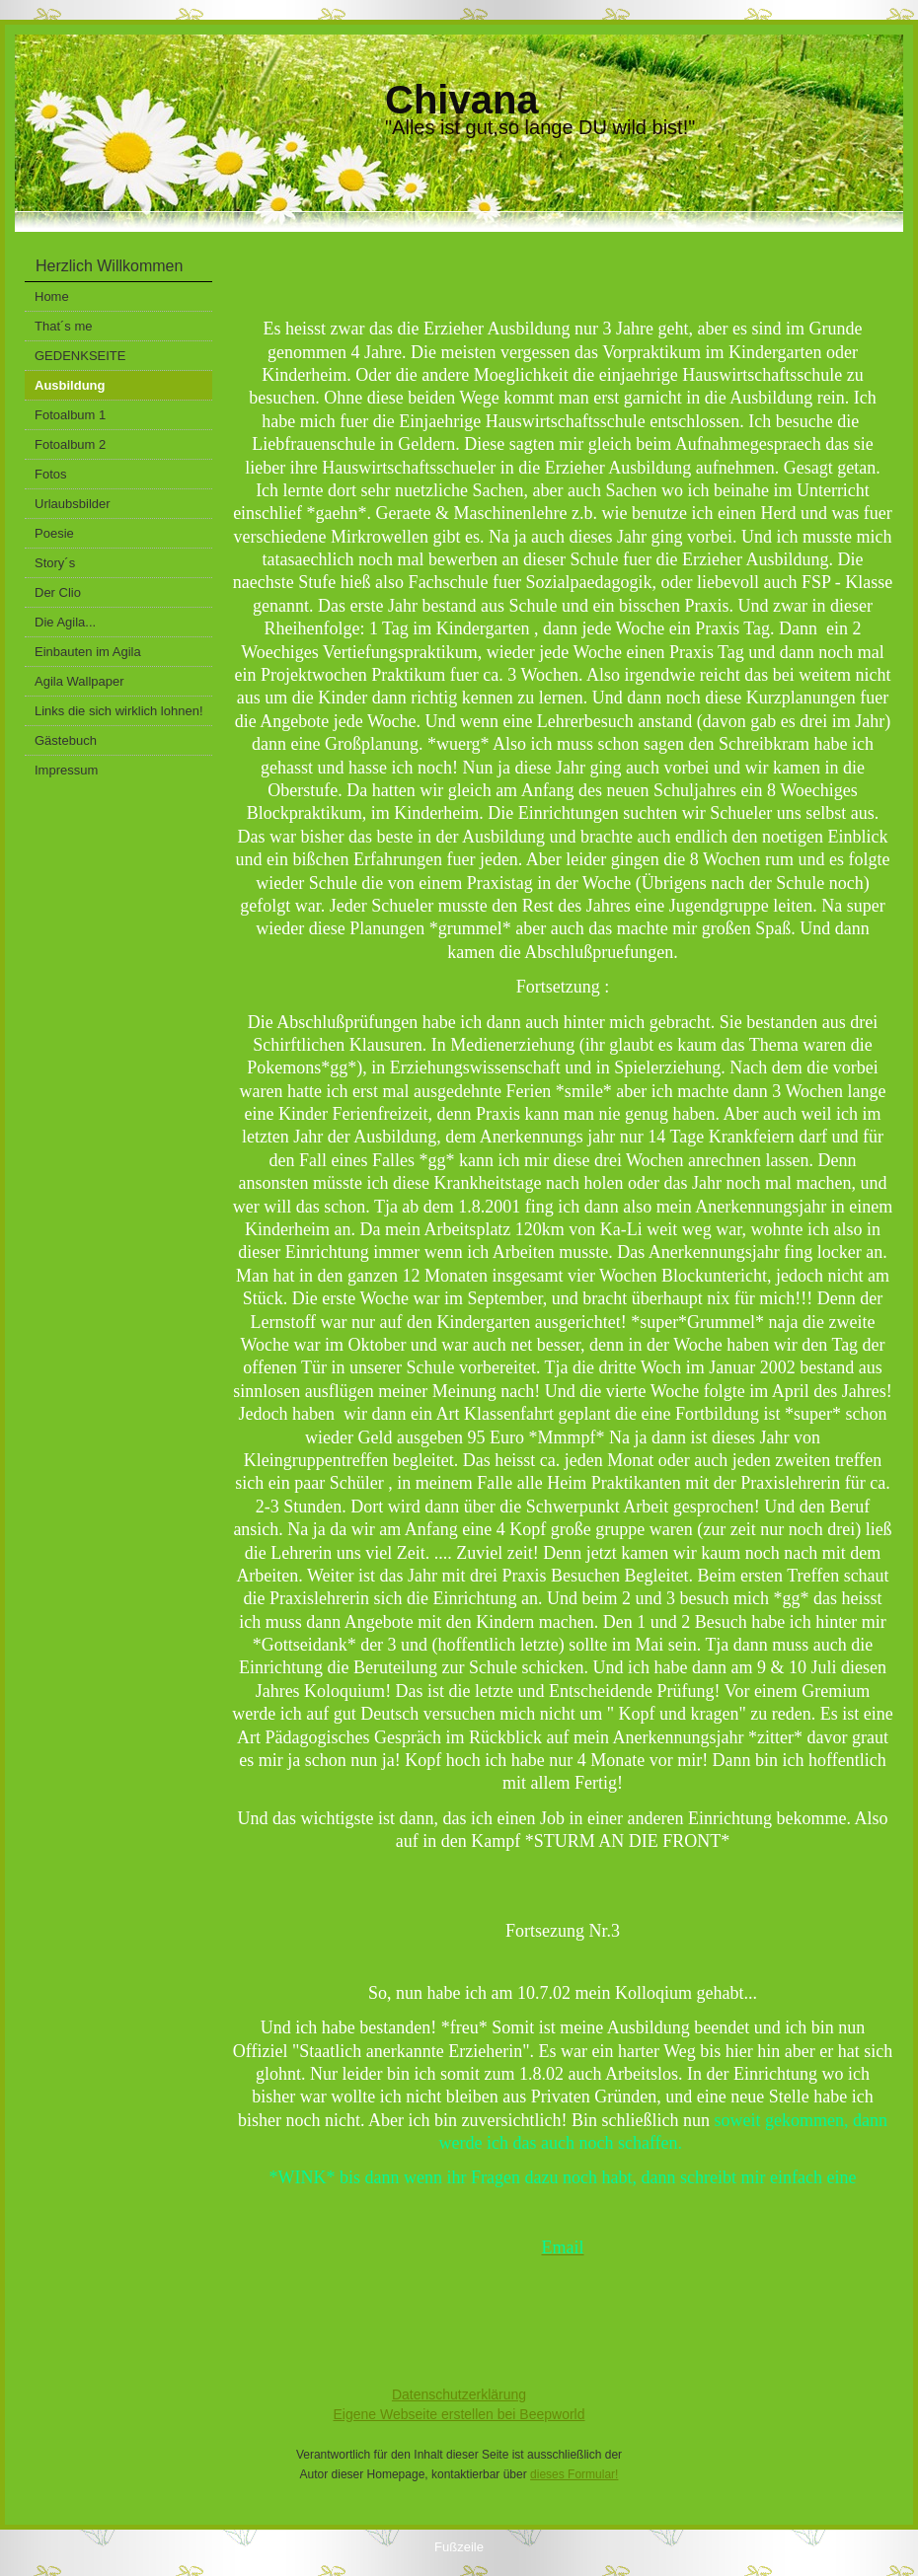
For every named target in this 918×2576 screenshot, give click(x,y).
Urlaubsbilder (73, 503)
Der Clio (58, 592)
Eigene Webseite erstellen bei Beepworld (458, 2414)
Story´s (55, 562)
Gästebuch (66, 740)
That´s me (64, 326)
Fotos (51, 474)
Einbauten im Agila (88, 651)
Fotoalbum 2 (70, 444)
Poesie (54, 533)
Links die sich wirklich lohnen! (119, 710)
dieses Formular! (574, 2474)
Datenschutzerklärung (459, 2394)
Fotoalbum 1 (70, 414)
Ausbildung (70, 385)
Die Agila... (65, 622)
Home (52, 296)
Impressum (66, 770)
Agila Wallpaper (79, 681)
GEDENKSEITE (80, 355)
